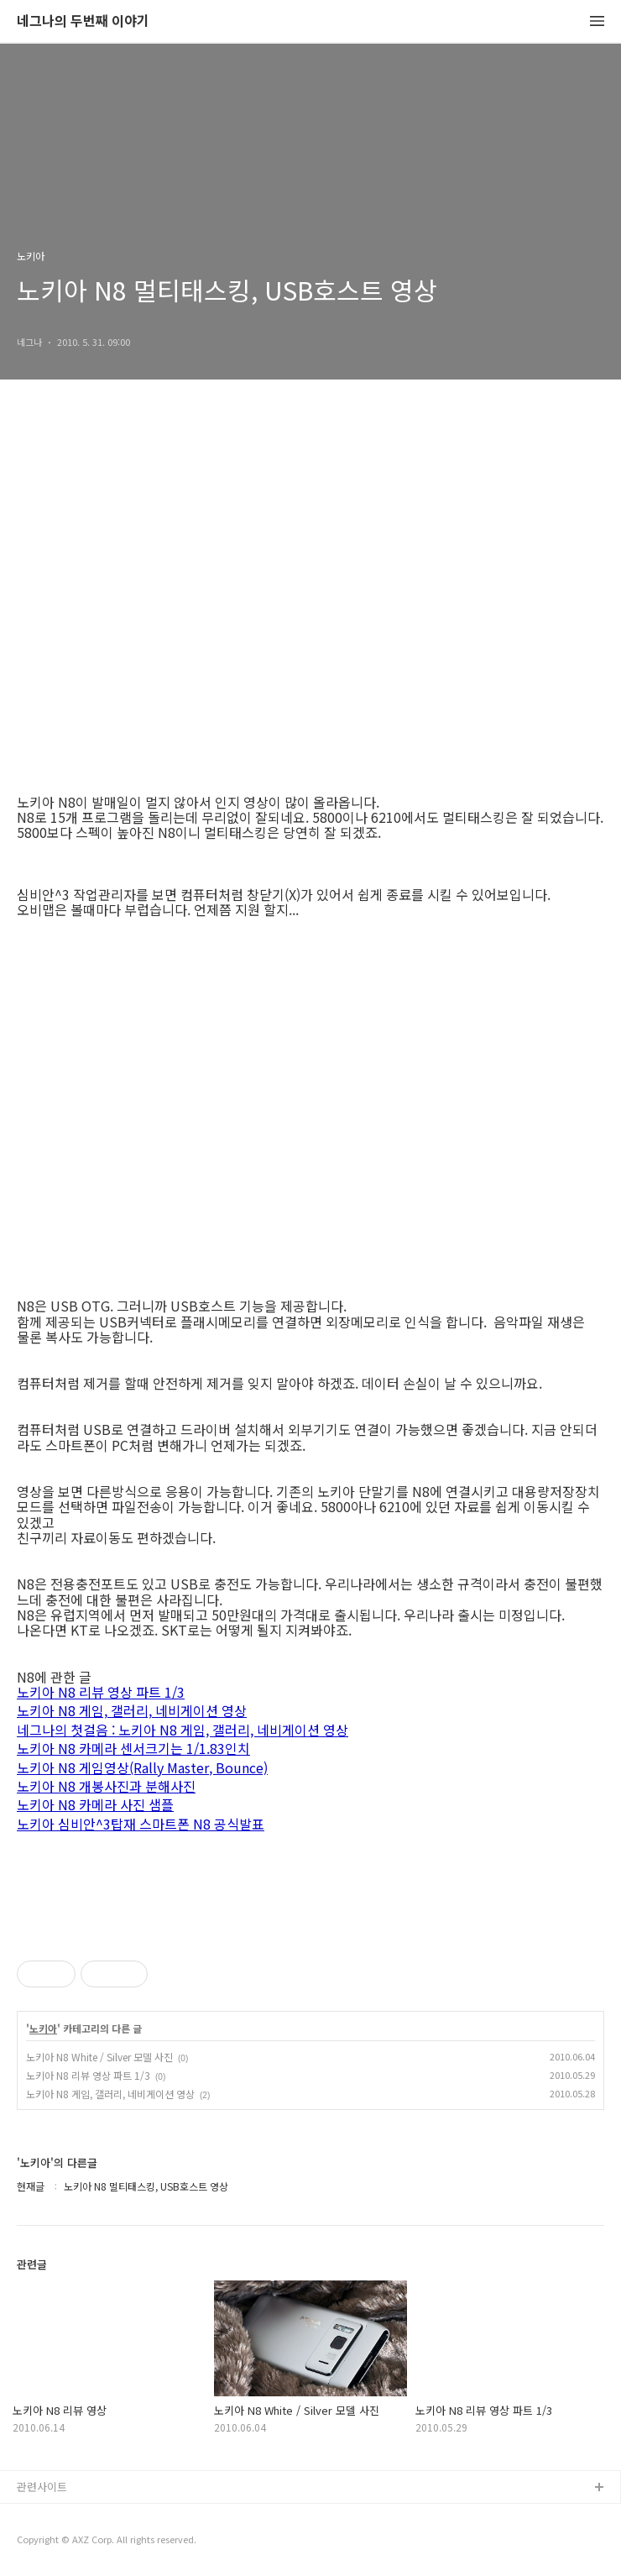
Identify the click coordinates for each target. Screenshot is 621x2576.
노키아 (43, 2028)
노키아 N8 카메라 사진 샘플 (95, 1805)
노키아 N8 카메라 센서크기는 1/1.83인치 (133, 1749)
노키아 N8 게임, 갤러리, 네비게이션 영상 (132, 1711)
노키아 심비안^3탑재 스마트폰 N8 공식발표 (140, 1825)
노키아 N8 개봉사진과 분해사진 (106, 1787)
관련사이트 (42, 2487)
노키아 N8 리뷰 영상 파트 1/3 (101, 1693)
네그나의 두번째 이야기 (83, 21)
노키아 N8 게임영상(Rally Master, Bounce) (142, 1769)
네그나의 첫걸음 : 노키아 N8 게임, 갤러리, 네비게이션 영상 (182, 1731)
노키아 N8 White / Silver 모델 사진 (99, 2057)
